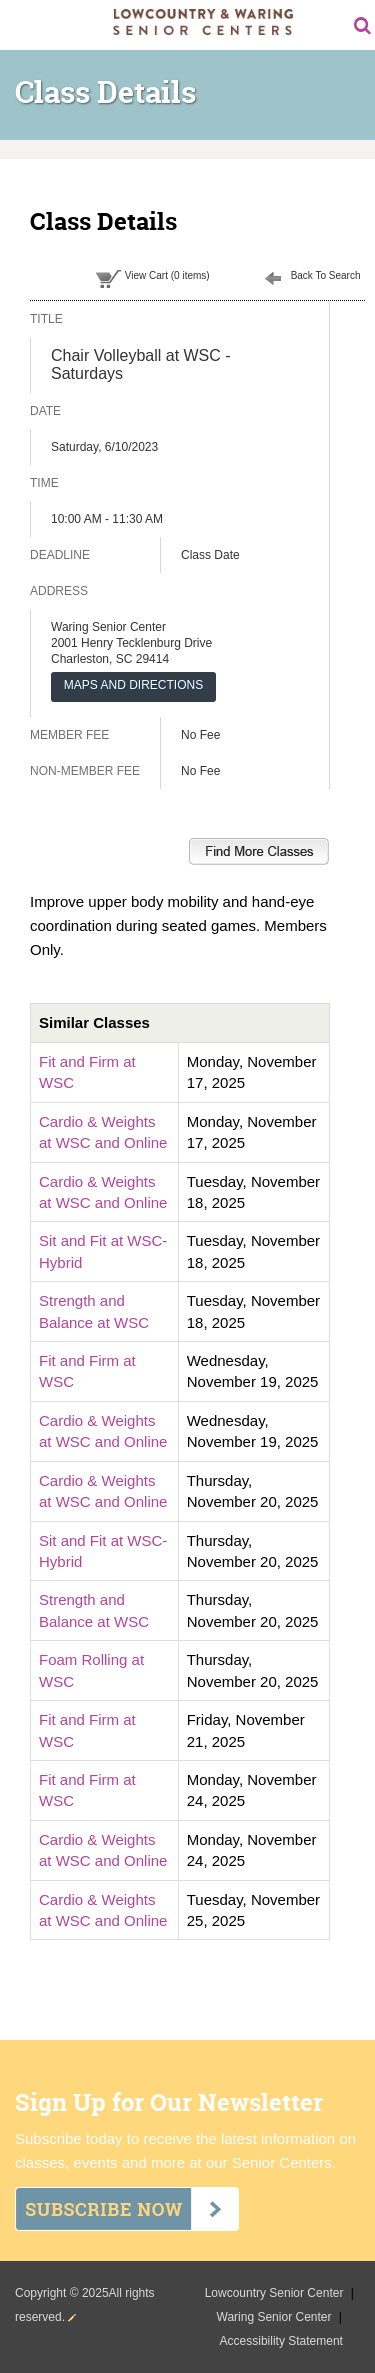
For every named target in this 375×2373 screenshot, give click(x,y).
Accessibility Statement (281, 2341)
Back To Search (326, 275)
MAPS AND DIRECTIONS (133, 685)
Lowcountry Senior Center (276, 2293)
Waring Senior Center (276, 2317)
